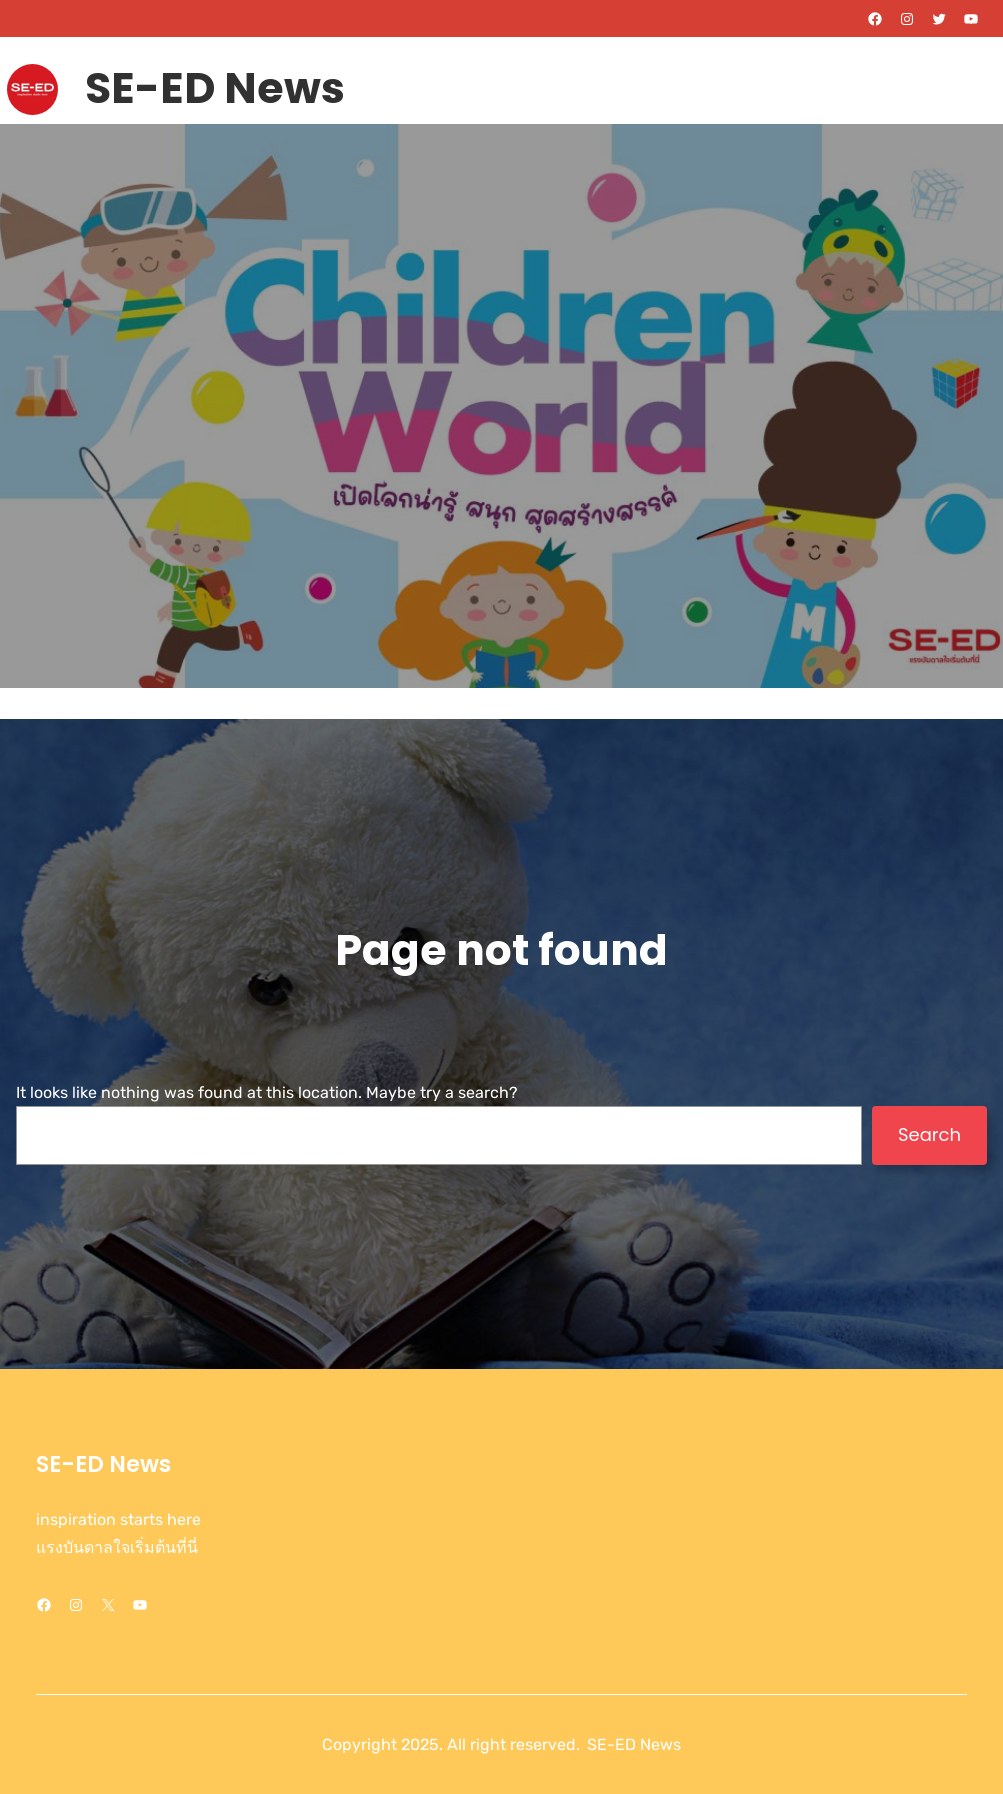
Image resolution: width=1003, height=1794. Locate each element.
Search (929, 1134)
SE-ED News (215, 88)
